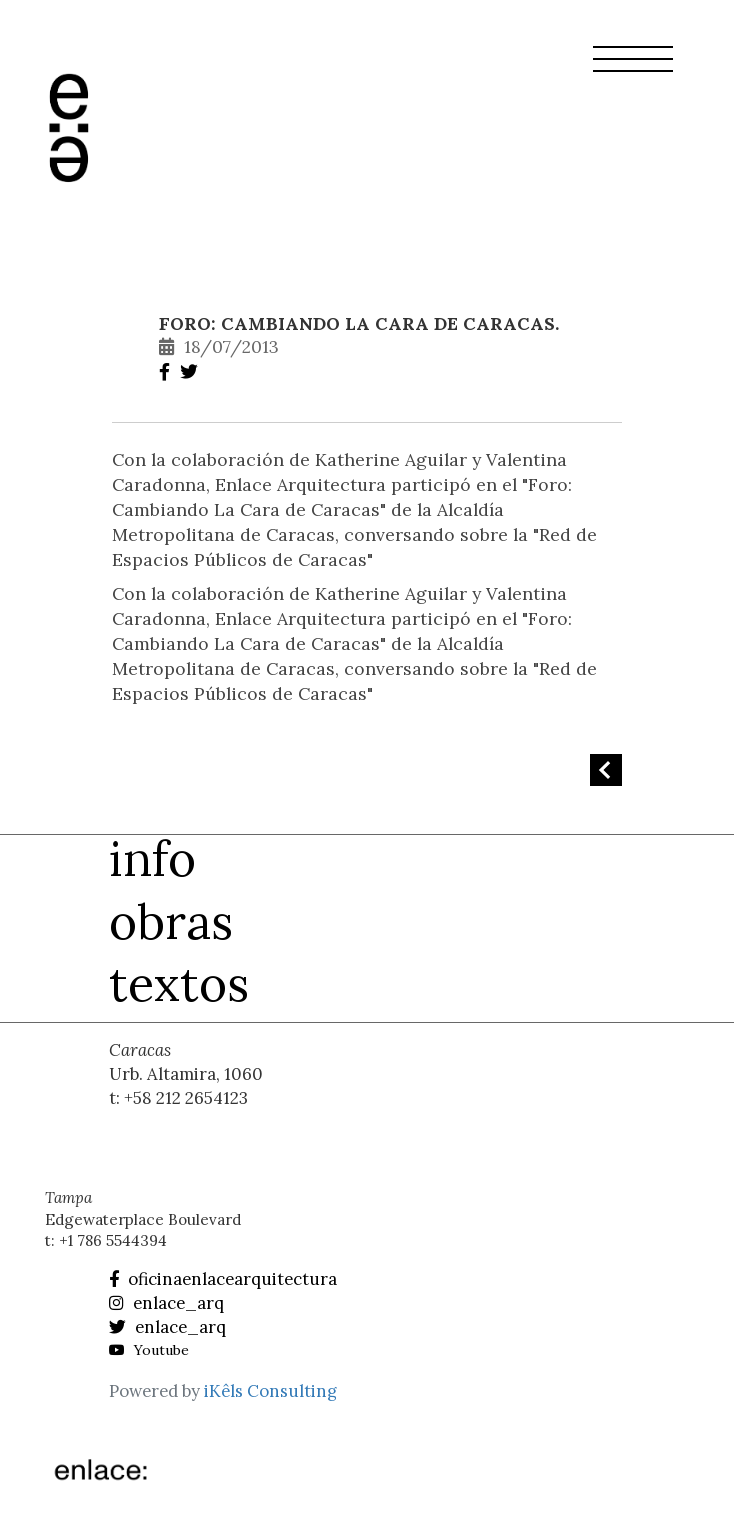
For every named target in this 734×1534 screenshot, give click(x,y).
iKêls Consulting (270, 1391)
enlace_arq (166, 1303)
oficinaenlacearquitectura (223, 1279)
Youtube (149, 1350)
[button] (633, 71)
